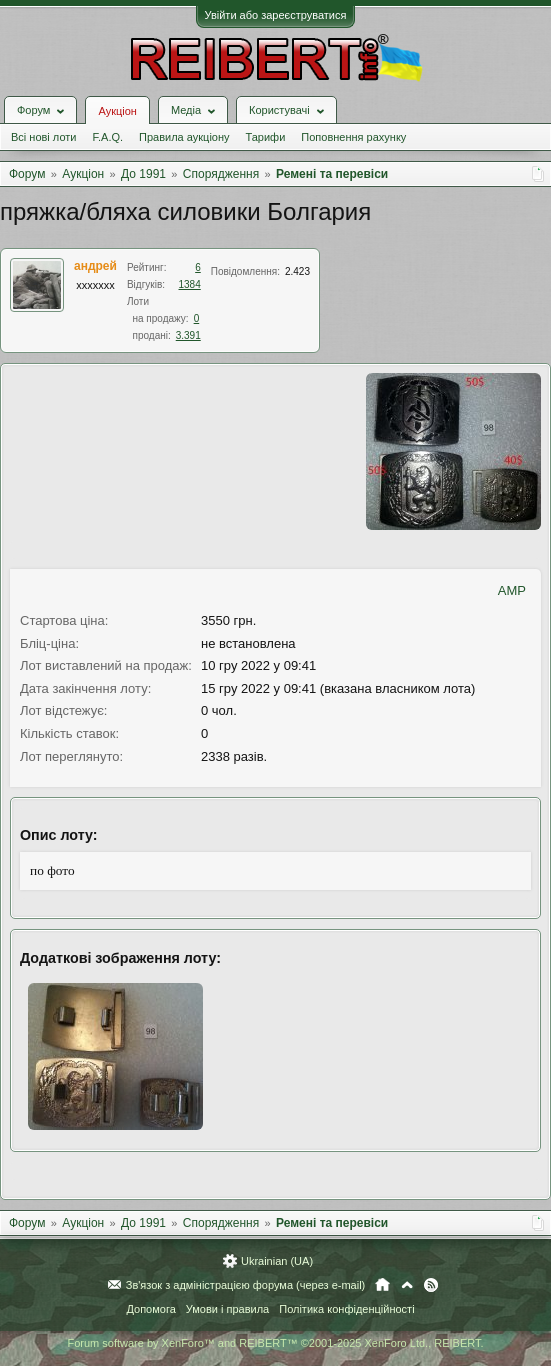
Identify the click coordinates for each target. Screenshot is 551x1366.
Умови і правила (227, 1309)
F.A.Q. (107, 137)
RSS (431, 1285)
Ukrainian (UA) (277, 1261)
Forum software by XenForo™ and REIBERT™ (275, 1343)
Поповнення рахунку (353, 137)
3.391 (188, 335)
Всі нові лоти (43, 137)
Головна (382, 1285)
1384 (190, 284)
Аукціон (117, 111)
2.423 (297, 271)
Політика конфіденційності (346, 1309)
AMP (512, 590)
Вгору (407, 1285)
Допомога (150, 1309)
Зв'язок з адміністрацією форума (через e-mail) (246, 1285)
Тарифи (266, 137)
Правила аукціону (184, 137)
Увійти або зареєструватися (276, 15)
